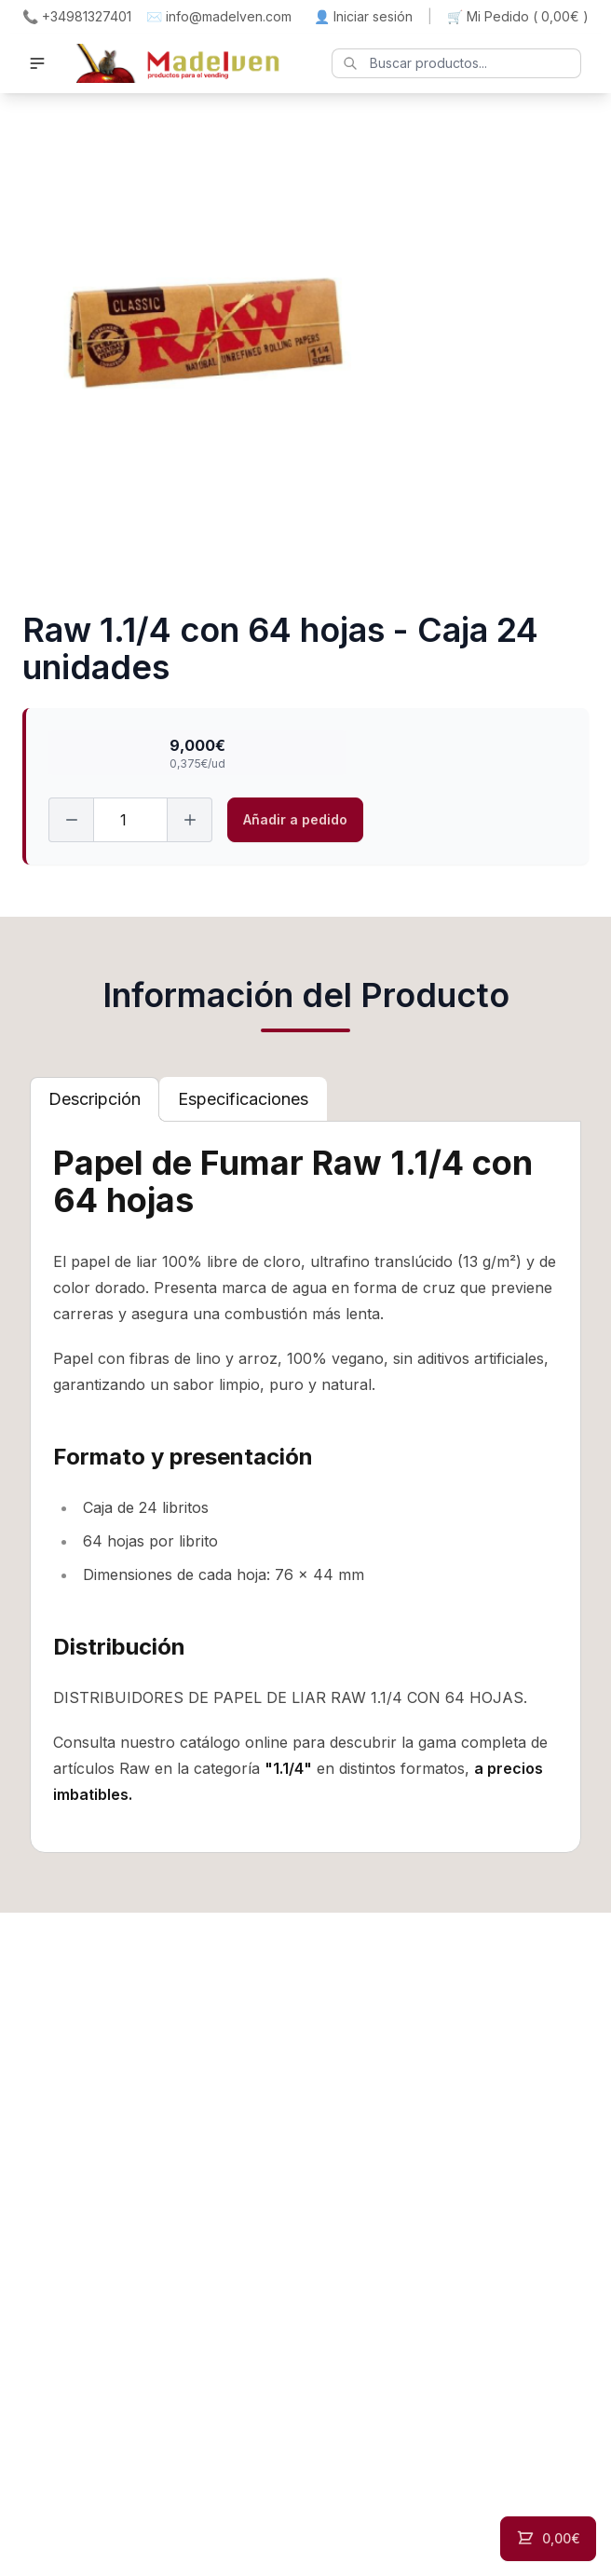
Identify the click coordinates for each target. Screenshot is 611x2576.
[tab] (94, 1099)
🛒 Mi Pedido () (518, 16)
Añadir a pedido (295, 819)
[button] (37, 63)
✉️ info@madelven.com (219, 16)
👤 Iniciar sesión (363, 16)
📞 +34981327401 (76, 16)
